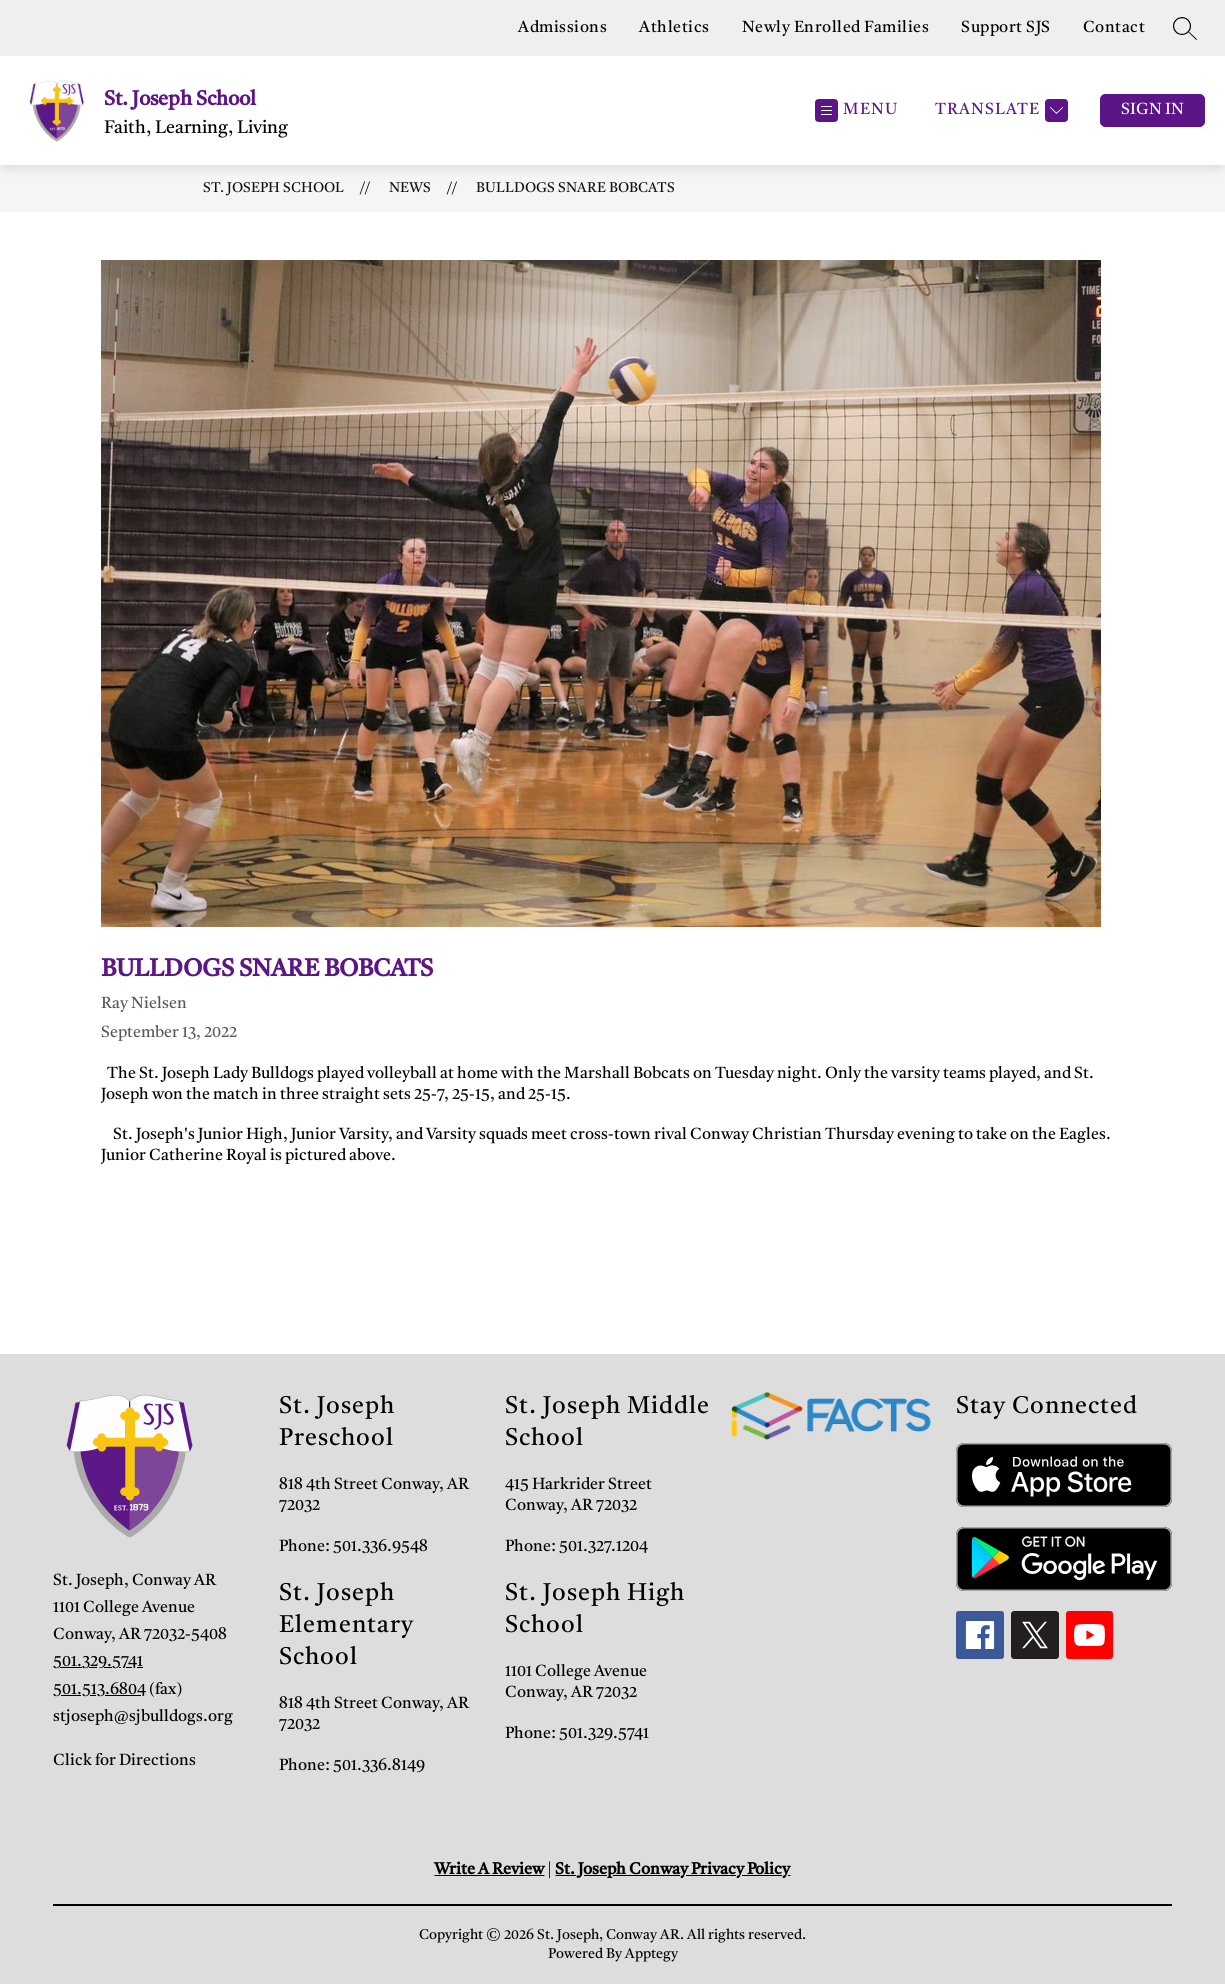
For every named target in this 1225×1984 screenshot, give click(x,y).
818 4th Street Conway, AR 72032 (374, 1495)
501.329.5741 (98, 1662)
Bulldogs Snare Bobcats (575, 188)
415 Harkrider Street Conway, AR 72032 (578, 1495)
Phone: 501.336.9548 (353, 1547)
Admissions (562, 28)
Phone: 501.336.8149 (352, 1766)
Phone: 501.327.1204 (576, 1547)
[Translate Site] (999, 110)
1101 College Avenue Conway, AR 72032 (576, 1682)
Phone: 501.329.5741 (577, 1734)
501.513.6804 (99, 1690)
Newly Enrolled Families (836, 28)
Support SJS (1006, 28)
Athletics (674, 28)
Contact (1114, 28)
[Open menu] (856, 110)
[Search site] (1185, 28)
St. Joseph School (273, 188)
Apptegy (651, 1954)
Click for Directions (124, 1761)
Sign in (1152, 110)
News (410, 188)
